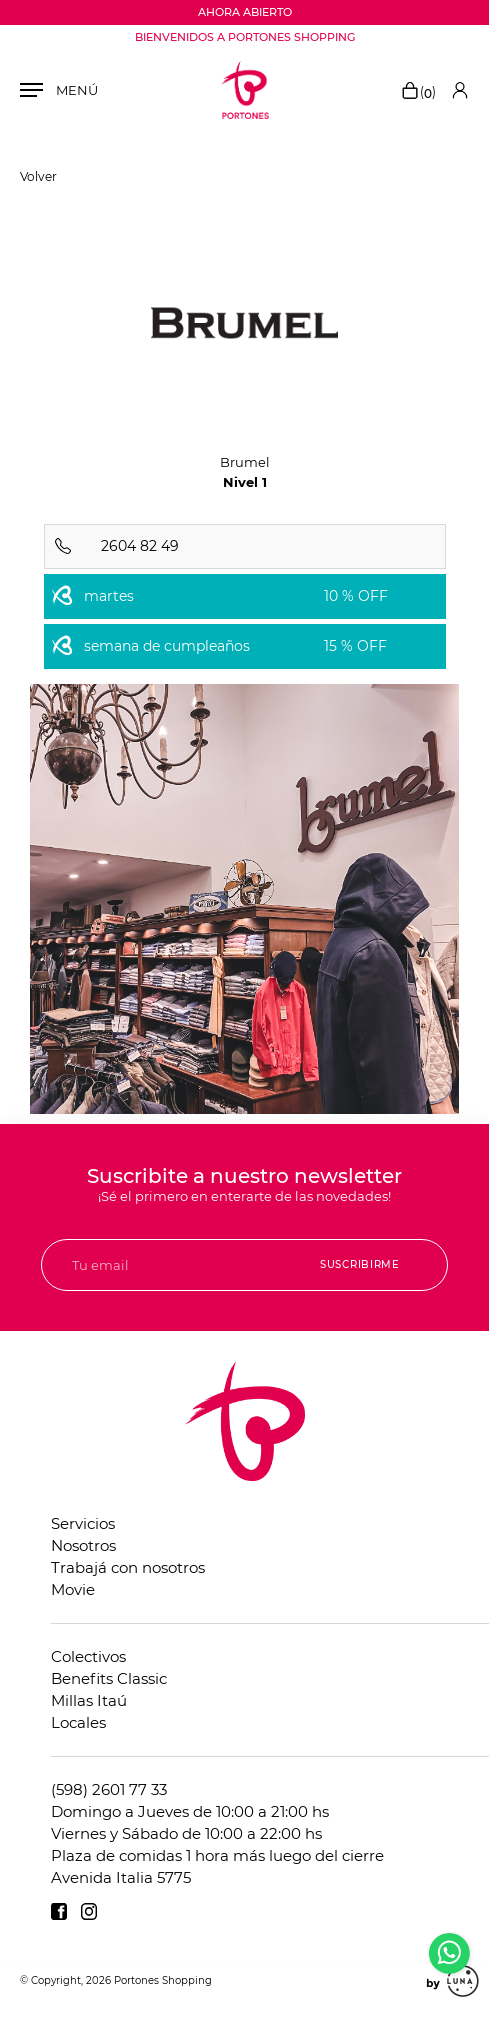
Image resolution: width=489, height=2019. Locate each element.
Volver (38, 176)
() (418, 92)
